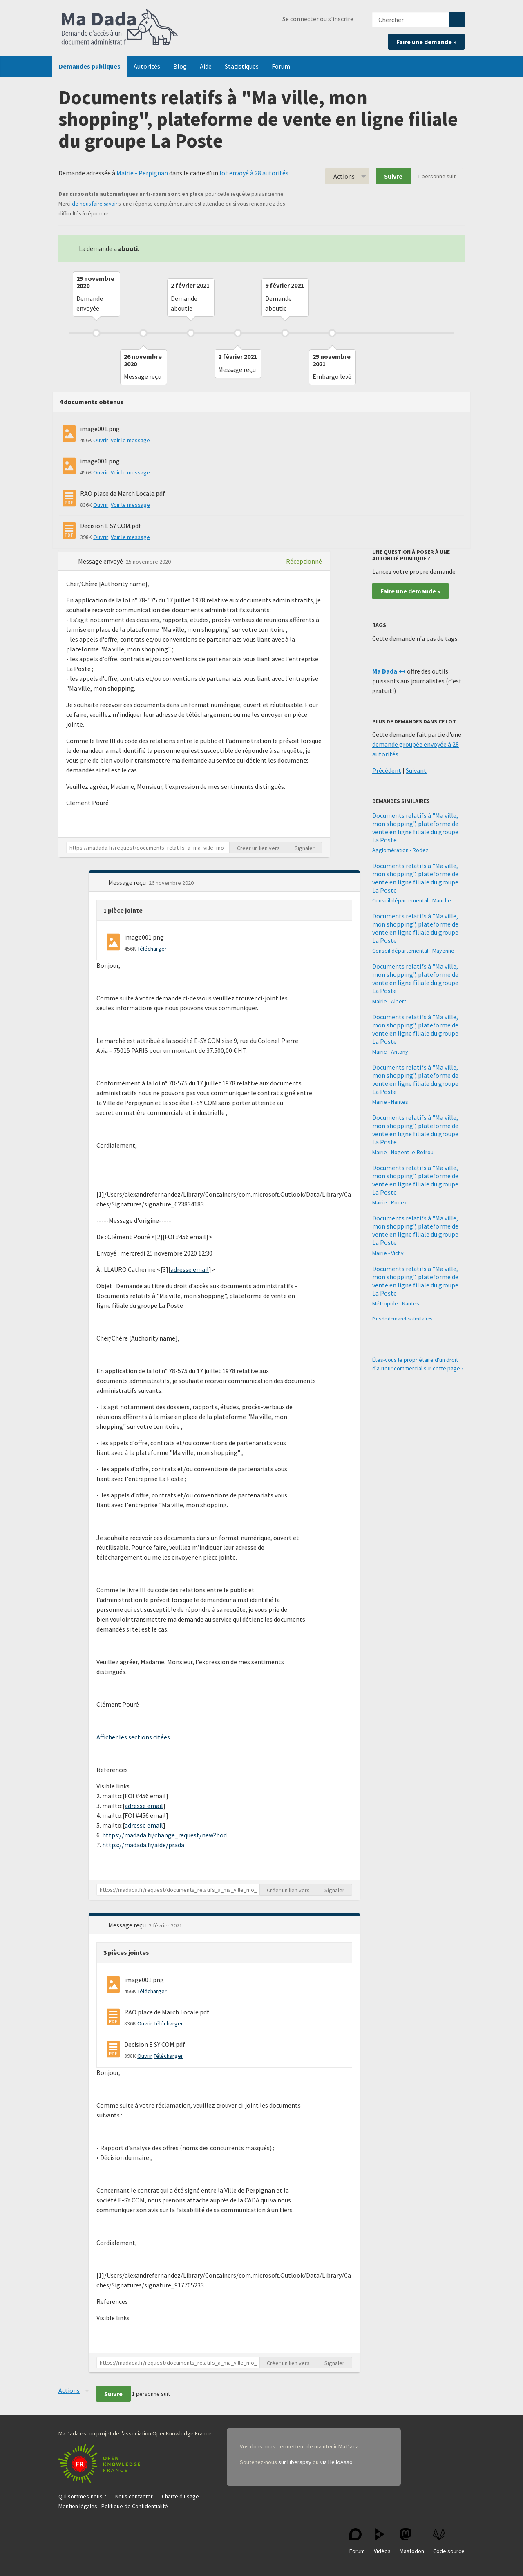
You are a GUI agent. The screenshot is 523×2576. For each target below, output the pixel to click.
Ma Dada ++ (389, 671)
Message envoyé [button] (101, 561)
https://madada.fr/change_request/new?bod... (166, 1835)
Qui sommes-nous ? (82, 2496)
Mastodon (412, 2541)
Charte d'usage (180, 2496)
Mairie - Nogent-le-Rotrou (403, 1152)
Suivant (416, 770)
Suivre (393, 176)
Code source (449, 2541)
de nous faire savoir (94, 203)
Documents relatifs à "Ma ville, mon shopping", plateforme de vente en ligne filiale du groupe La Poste (415, 827)
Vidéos (382, 2541)
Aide (206, 66)
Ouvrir (100, 440)
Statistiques (242, 66)
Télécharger (152, 948)
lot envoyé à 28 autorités (253, 173)
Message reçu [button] (127, 882)
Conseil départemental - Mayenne (413, 950)
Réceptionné (304, 561)
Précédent (386, 770)
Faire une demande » (426, 42)
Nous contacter (134, 2496)
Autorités (147, 66)
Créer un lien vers (258, 848)
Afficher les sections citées (133, 1737)
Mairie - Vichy (388, 1253)
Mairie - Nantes (390, 1102)
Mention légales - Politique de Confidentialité (113, 2506)
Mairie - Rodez (389, 1202)
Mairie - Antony (390, 1051)
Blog (180, 66)
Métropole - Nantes (395, 1303)
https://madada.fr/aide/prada (143, 1845)
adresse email (189, 1269)
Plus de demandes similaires (402, 1319)
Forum (281, 66)
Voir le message (130, 440)
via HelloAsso (336, 2462)
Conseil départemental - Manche (411, 900)
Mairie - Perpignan (142, 173)
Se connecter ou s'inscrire (317, 19)
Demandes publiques (90, 66)
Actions (344, 176)
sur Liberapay (294, 2462)
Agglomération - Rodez (400, 850)
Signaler (305, 848)
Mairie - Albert (389, 1001)
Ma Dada (119, 27)
